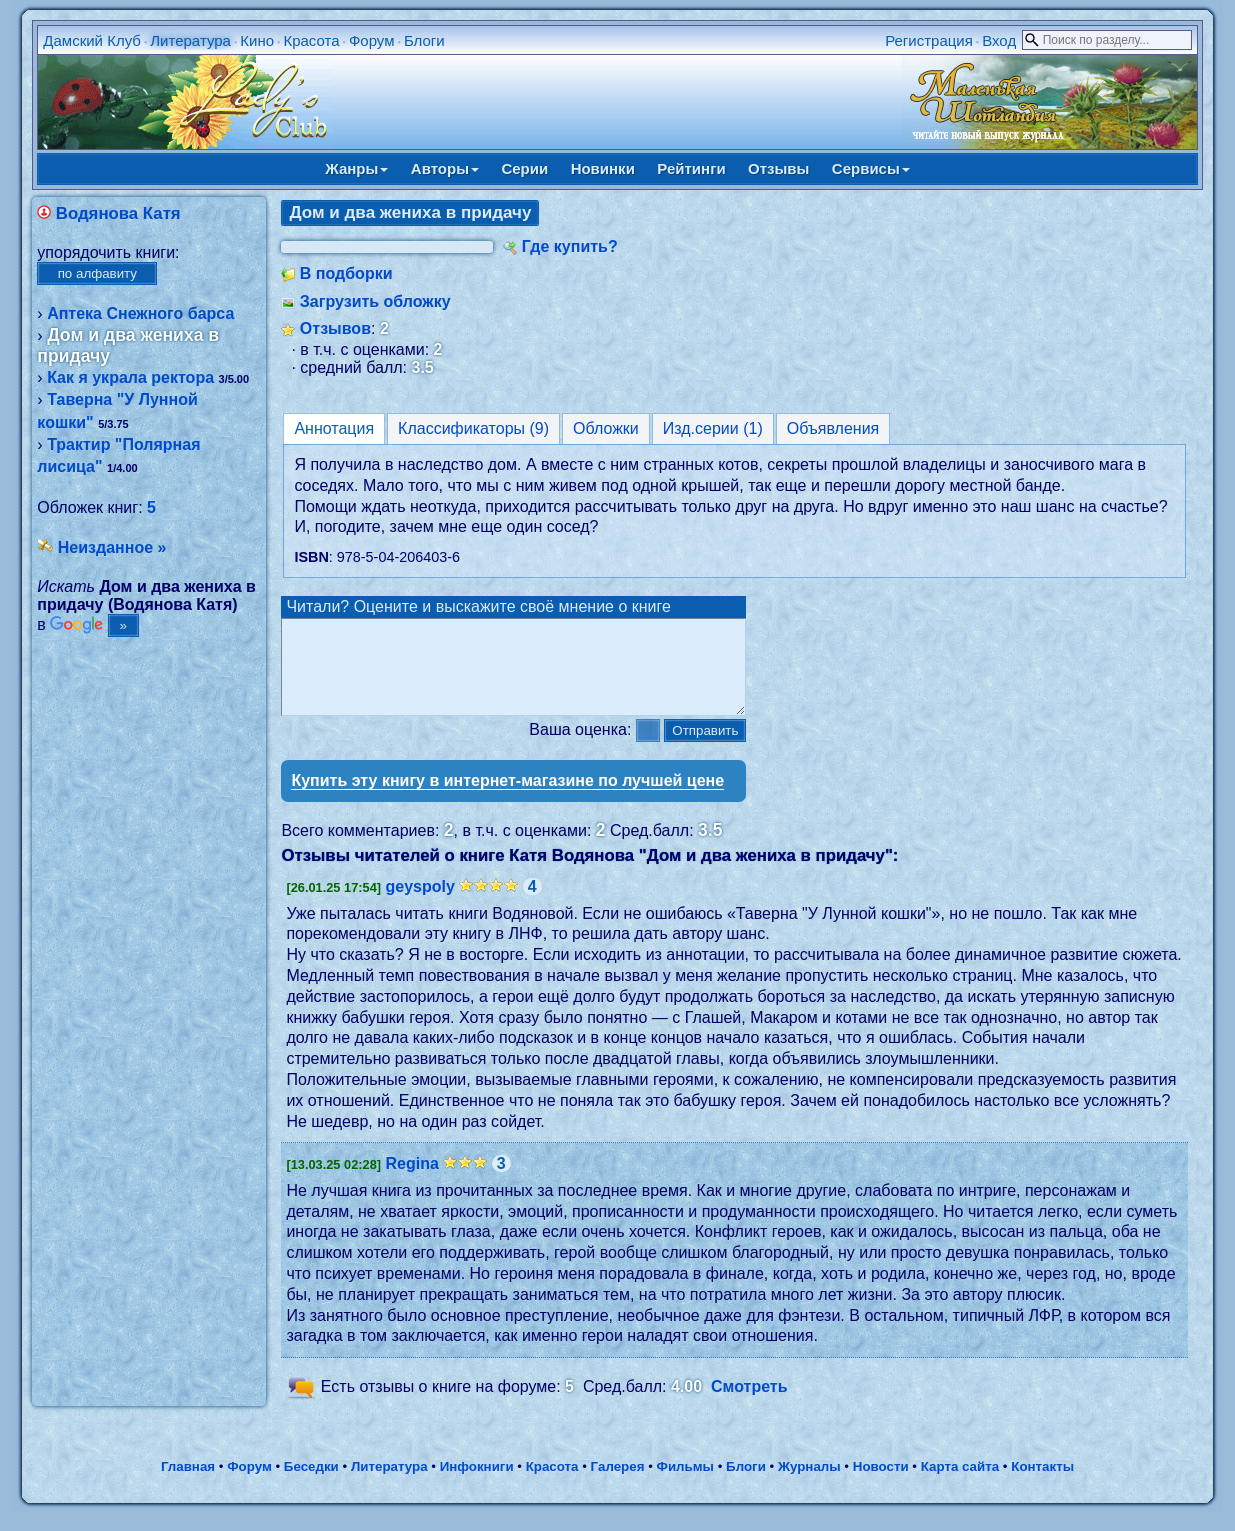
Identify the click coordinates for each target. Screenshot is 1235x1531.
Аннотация (334, 428)
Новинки (603, 168)
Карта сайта (960, 1484)
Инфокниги (477, 1484)
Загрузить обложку (375, 301)
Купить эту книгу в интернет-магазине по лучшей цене (507, 798)
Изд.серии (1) (713, 428)
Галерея (618, 1484)
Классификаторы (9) (473, 428)
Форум (372, 40)
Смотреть (749, 1404)
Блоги (424, 40)
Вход (999, 40)
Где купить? (570, 246)
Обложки (606, 428)
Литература (190, 40)
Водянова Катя (118, 213)
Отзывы (778, 168)
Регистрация (929, 40)
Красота (311, 40)
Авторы (445, 168)
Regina (411, 1181)
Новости (881, 1484)
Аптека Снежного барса (140, 313)
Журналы (809, 1484)
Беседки (311, 1484)
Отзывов (335, 328)
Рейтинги (691, 168)
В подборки (346, 273)
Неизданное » (112, 547)
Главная (188, 1484)
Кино (257, 40)
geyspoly (419, 904)
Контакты (1042, 1484)
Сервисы (871, 168)
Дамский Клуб (92, 40)
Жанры (356, 168)
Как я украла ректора (130, 377)
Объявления (833, 428)
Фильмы (685, 1484)
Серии (524, 168)
